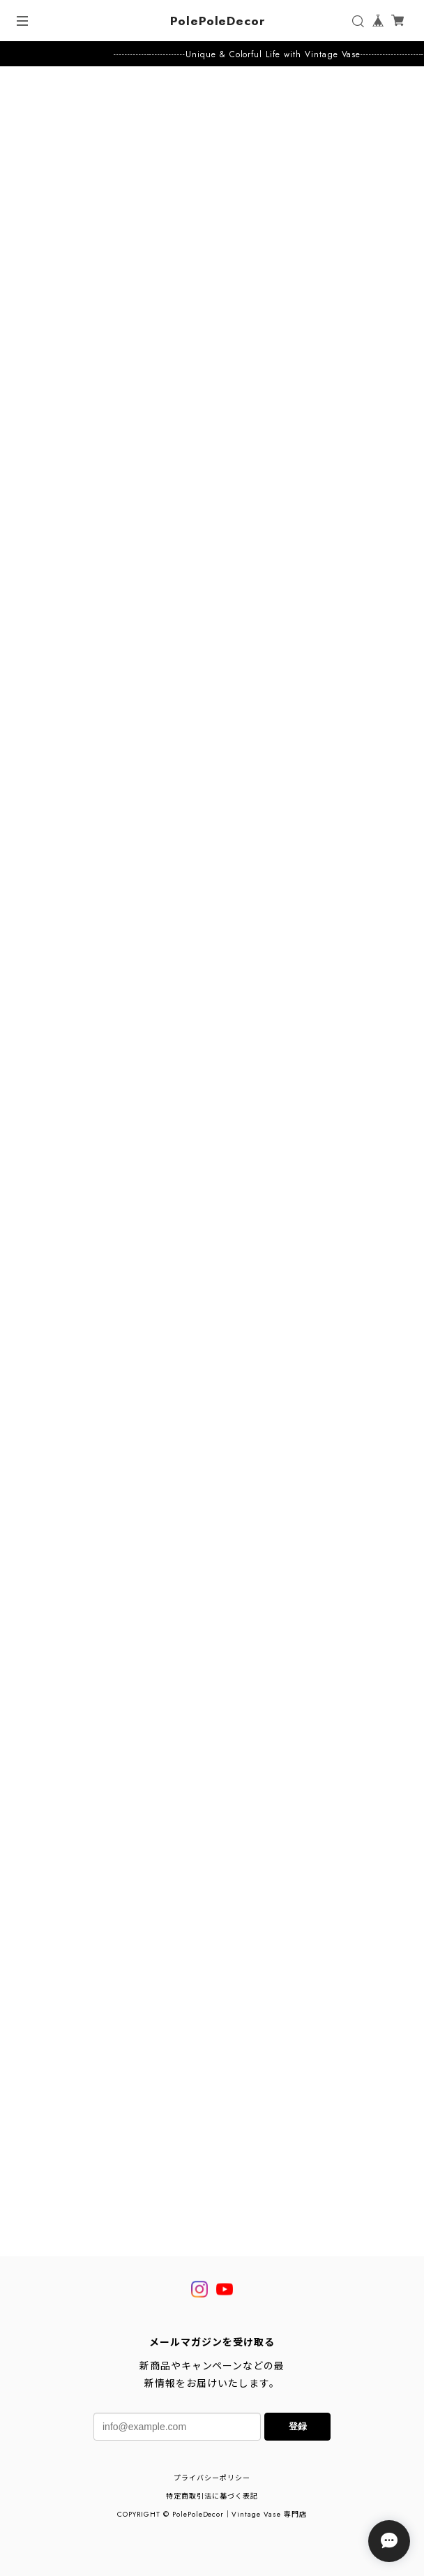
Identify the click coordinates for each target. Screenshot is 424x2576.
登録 (298, 2426)
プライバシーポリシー (212, 2478)
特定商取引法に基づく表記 (212, 2496)
